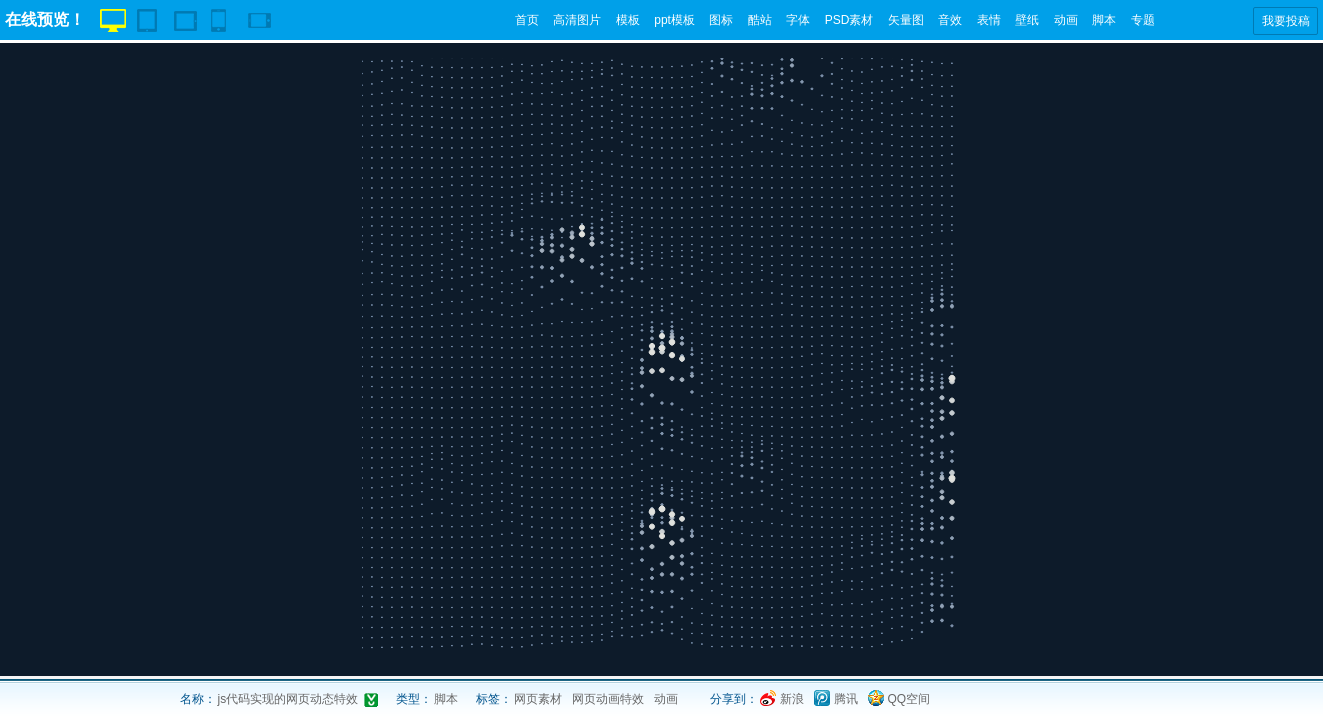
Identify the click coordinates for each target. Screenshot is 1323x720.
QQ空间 (909, 699)
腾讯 (846, 699)
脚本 (1104, 20)
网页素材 (538, 699)
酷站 (760, 20)
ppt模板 (674, 20)
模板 (628, 20)
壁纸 (1027, 20)
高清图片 (577, 20)
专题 (1143, 20)
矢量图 (906, 20)
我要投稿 (1286, 21)
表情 (989, 20)
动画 (1066, 20)
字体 (798, 20)
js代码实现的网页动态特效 (288, 699)
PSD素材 (849, 20)
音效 (950, 20)
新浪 (792, 699)
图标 (721, 20)
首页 (527, 20)
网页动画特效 (608, 699)
